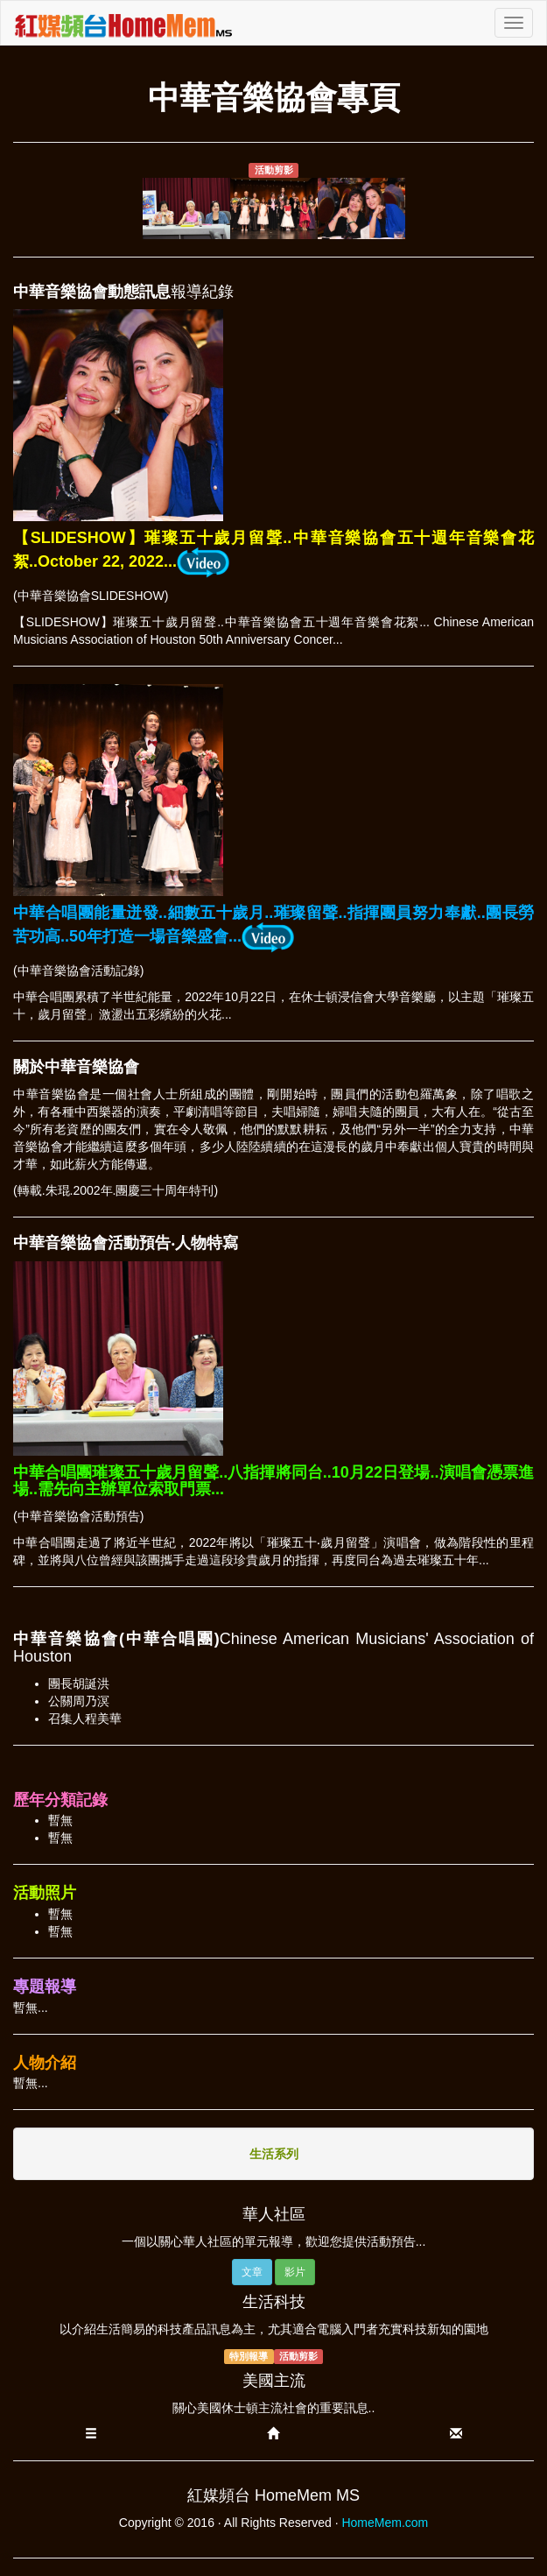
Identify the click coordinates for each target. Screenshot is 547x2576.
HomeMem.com (384, 2523)
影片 (294, 2272)
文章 (252, 2272)
